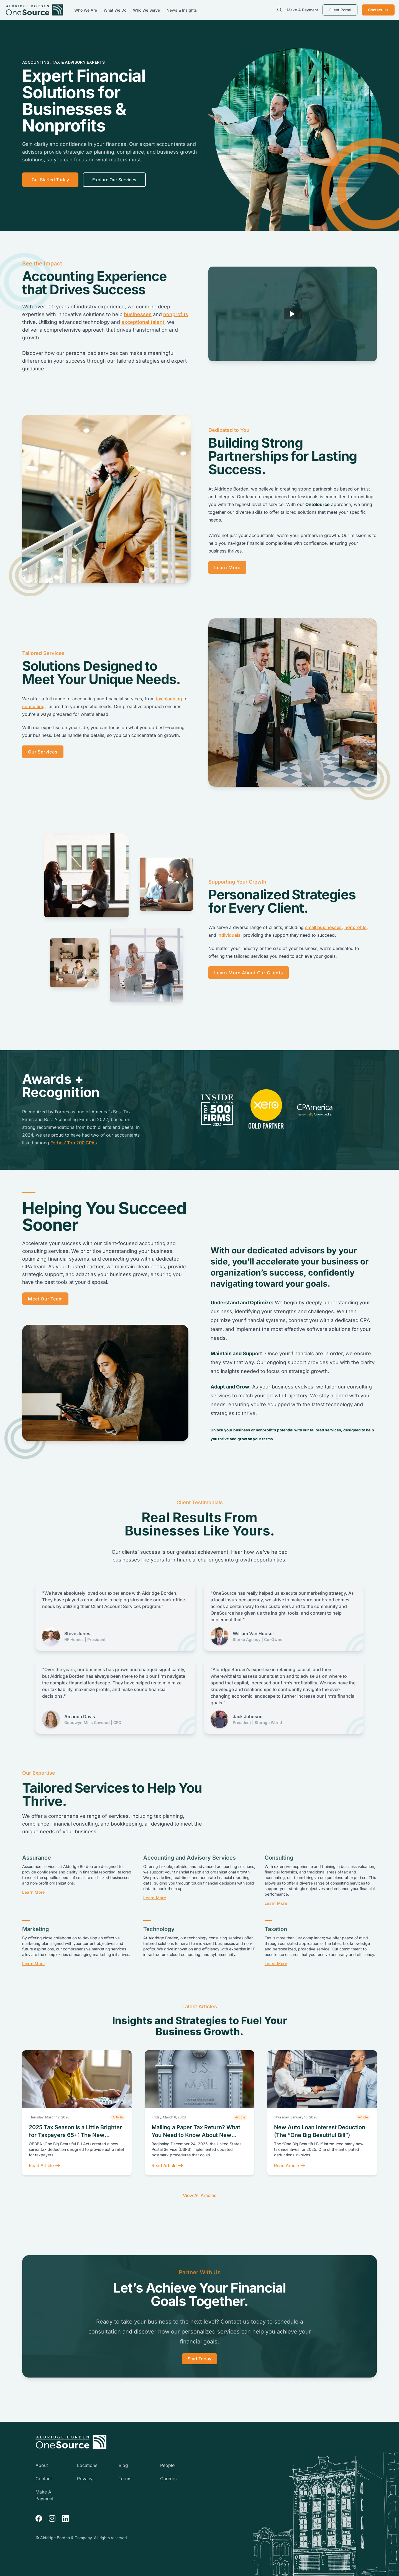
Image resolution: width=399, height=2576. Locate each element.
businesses (138, 314)
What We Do (115, 10)
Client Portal (340, 9)
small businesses (323, 927)
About (41, 2465)
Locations (87, 2465)
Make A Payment (302, 9)
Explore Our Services (114, 179)
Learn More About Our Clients (248, 972)
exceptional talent (142, 322)
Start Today (199, 2358)
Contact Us (378, 9)
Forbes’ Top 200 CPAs (73, 1142)
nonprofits (175, 314)
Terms (125, 2478)
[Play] (292, 314)
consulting (33, 706)
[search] (279, 10)
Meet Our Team (45, 1299)
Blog (123, 2465)
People (167, 2465)
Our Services (43, 752)
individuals (229, 935)
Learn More (227, 567)
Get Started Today (50, 179)
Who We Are (86, 10)
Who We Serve (147, 10)
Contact (43, 2478)
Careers (168, 2478)
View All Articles (199, 2195)
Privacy (85, 2478)
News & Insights (182, 10)
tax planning (169, 698)
